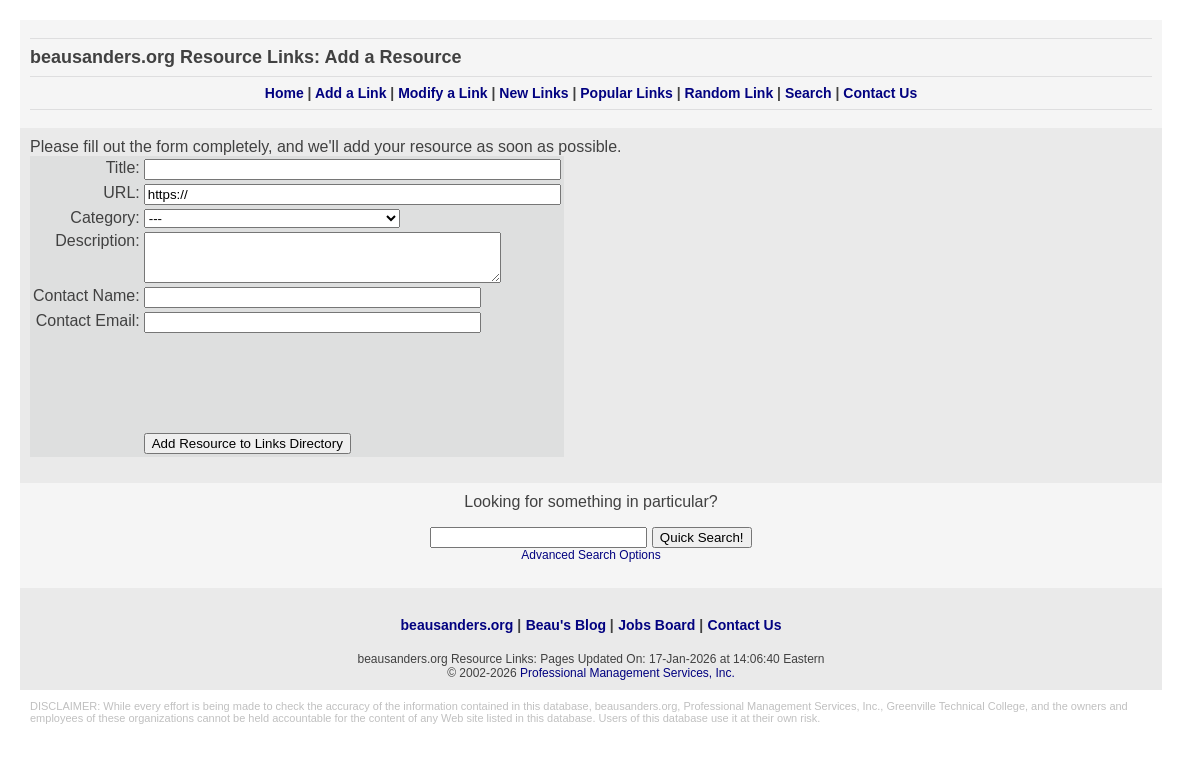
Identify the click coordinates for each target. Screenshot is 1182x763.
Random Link (729, 93)
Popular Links (626, 93)
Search (808, 93)
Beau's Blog (566, 634)
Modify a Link (442, 93)
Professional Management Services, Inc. (627, 682)
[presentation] (296, 385)
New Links (533, 93)
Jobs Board (656, 634)
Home (284, 93)
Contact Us (880, 93)
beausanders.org (457, 634)
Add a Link (351, 93)
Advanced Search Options (590, 564)
